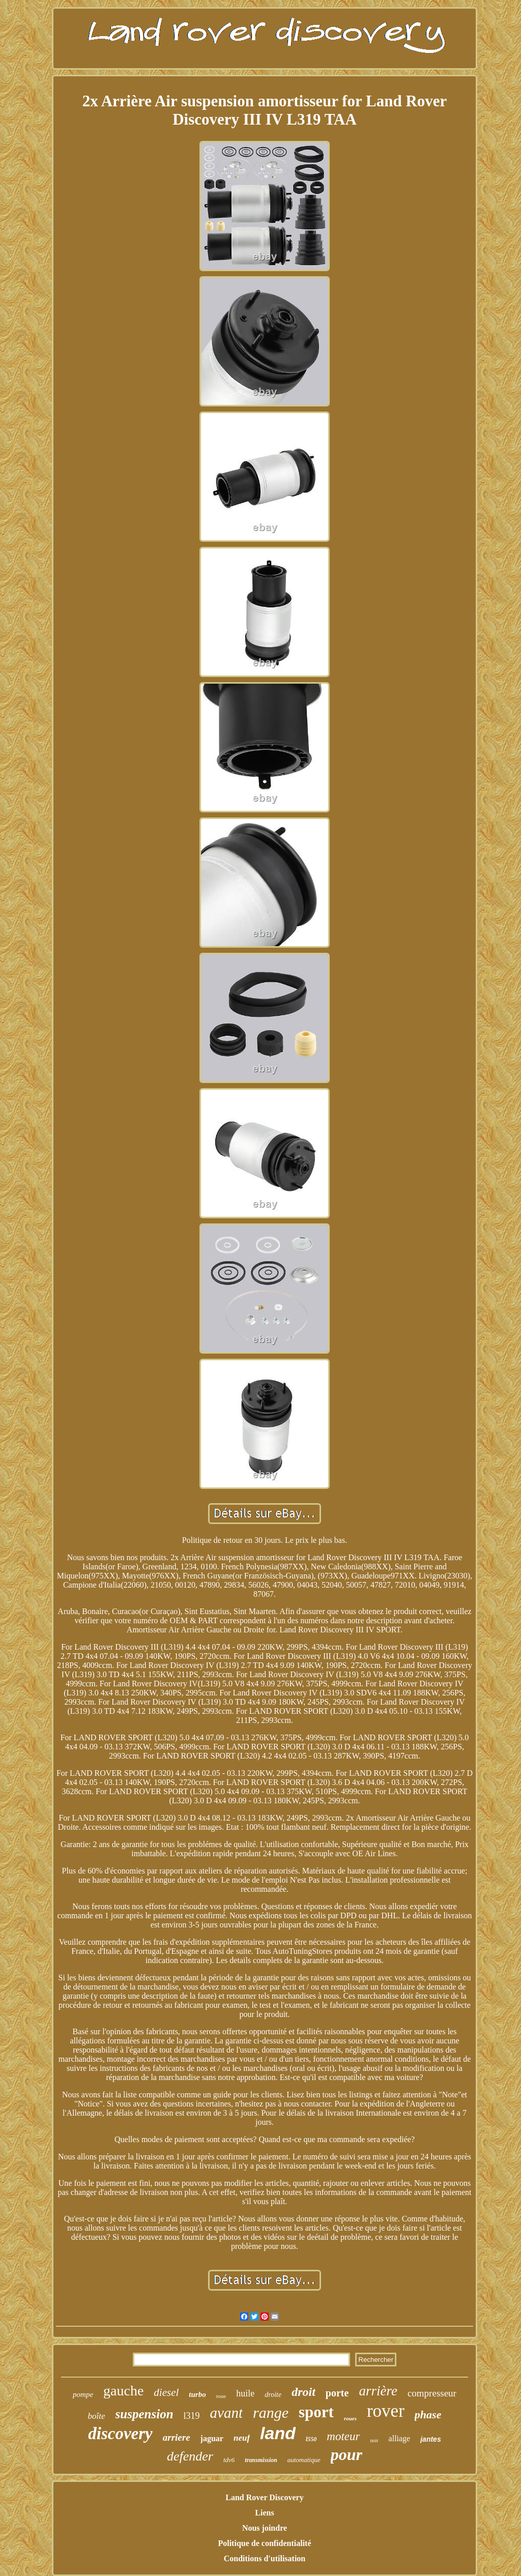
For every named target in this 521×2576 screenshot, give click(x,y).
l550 (311, 2439)
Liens (264, 2512)
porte (337, 2392)
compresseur (432, 2393)
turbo (197, 2394)
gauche (123, 2390)
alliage (400, 2438)
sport (316, 2412)
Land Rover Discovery (264, 2497)
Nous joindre (264, 2528)
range (270, 2412)
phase (428, 2414)
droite (273, 2394)
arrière (378, 2390)
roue (221, 2396)
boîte (96, 2416)
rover (385, 2411)
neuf (242, 2438)
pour (346, 2454)
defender (190, 2456)
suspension (144, 2414)
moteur (343, 2436)
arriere (176, 2437)
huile (245, 2393)
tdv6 (229, 2460)
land (278, 2433)
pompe (83, 2394)
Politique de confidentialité (264, 2543)
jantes (430, 2439)
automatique (304, 2460)
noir (374, 2440)
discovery (120, 2433)
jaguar (211, 2438)
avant (226, 2413)
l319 (192, 2416)
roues (350, 2418)
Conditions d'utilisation (265, 2558)
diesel (166, 2392)
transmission (261, 2460)
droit (303, 2391)
